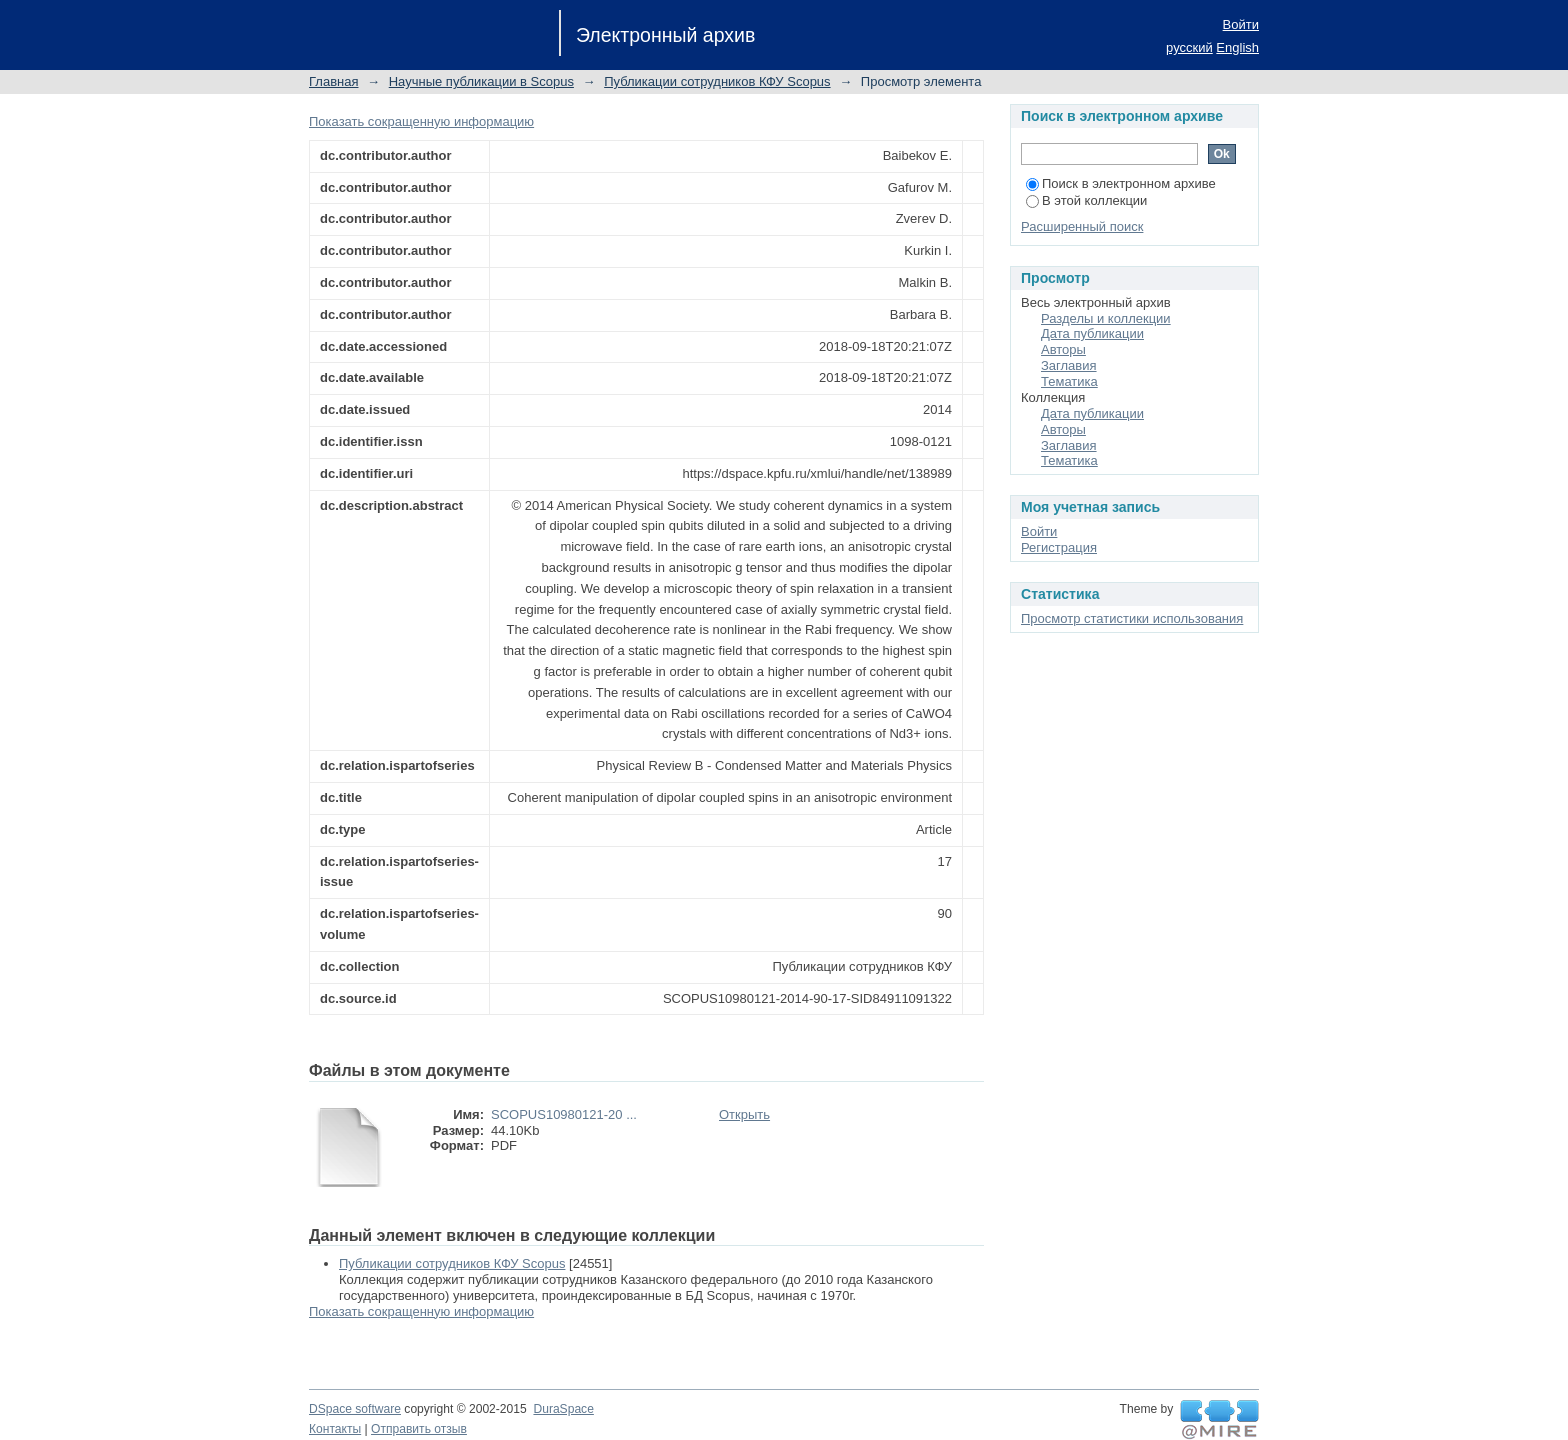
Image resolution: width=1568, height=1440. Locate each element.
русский (1189, 47)
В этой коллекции (1086, 200)
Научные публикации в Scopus (481, 81)
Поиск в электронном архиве (1121, 183)
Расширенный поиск (1082, 226)
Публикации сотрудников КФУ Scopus (717, 81)
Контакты (335, 1429)
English (1237, 47)
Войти (1241, 24)
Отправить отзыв (419, 1429)
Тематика (1069, 381)
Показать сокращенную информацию (421, 121)
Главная (333, 81)
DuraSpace (563, 1409)
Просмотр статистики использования (1132, 618)
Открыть (744, 1114)
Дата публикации (1092, 333)
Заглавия (1069, 365)
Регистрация (1059, 547)
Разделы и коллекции (1106, 318)
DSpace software (355, 1409)
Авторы (1063, 349)
